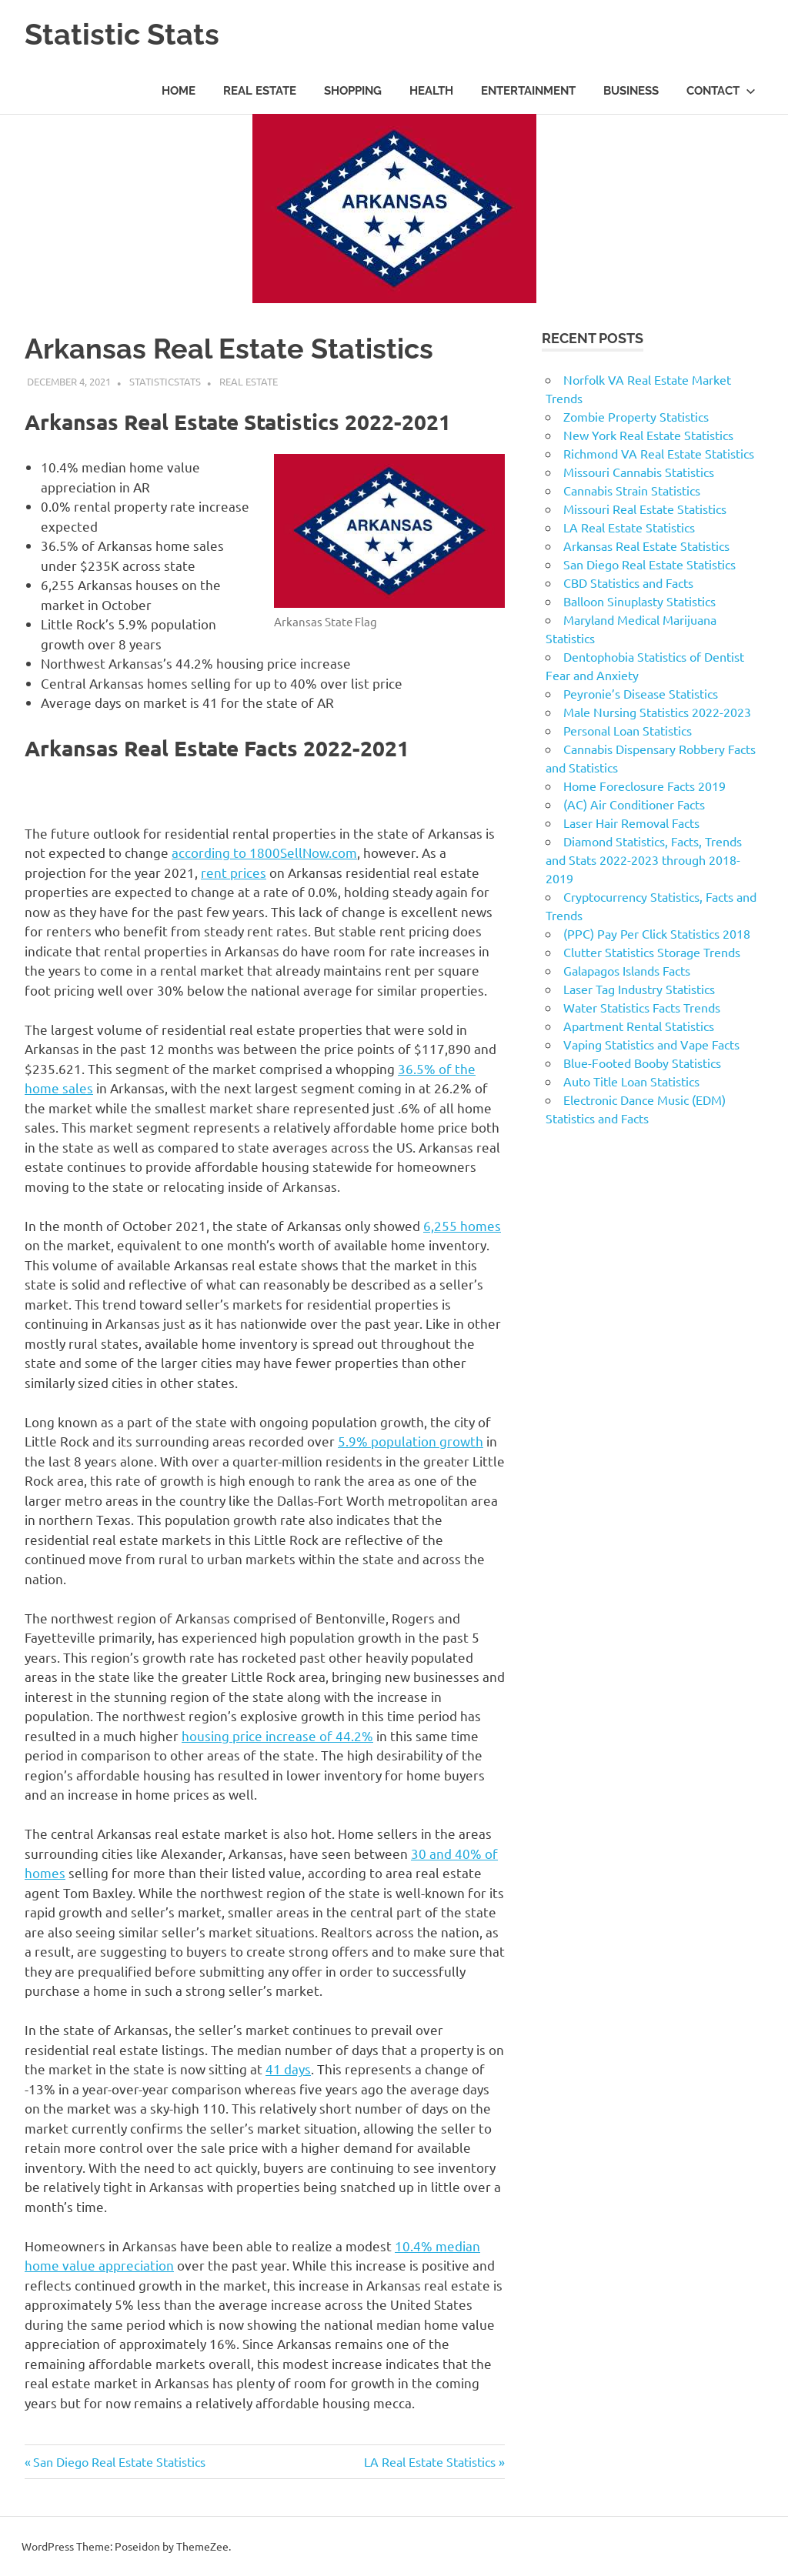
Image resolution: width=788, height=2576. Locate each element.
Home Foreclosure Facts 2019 (644, 785)
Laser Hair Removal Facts (631, 822)
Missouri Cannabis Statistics (638, 471)
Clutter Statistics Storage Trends (651, 951)
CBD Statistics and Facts (628, 582)
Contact (721, 91)
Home (178, 91)
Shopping (353, 91)
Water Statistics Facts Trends (641, 1007)
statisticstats (165, 381)
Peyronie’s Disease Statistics (640, 693)
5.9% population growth (410, 1441)
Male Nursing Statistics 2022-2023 (657, 711)
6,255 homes (462, 1225)
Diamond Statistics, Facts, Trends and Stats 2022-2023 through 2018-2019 (644, 859)
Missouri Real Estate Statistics (644, 508)
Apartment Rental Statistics (638, 1025)
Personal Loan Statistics (627, 730)
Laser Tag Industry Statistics (639, 988)
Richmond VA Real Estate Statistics (658, 453)
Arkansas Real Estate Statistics (646, 545)
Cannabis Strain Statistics (631, 490)
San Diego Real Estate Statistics (118, 2461)
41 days (288, 2068)
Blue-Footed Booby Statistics (642, 1062)
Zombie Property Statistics (636, 416)
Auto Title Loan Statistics (631, 1081)
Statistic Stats (122, 34)
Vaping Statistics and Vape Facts (651, 1044)
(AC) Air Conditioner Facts (634, 804)
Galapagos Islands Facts (626, 970)
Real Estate (259, 91)
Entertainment (528, 91)
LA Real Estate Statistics (430, 2461)
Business (631, 91)
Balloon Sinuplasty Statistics (639, 601)
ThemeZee (202, 2546)
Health (431, 91)
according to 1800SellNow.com (264, 852)
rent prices (233, 872)
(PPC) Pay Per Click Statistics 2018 (656, 933)
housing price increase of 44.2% (277, 1735)
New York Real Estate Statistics (648, 434)
